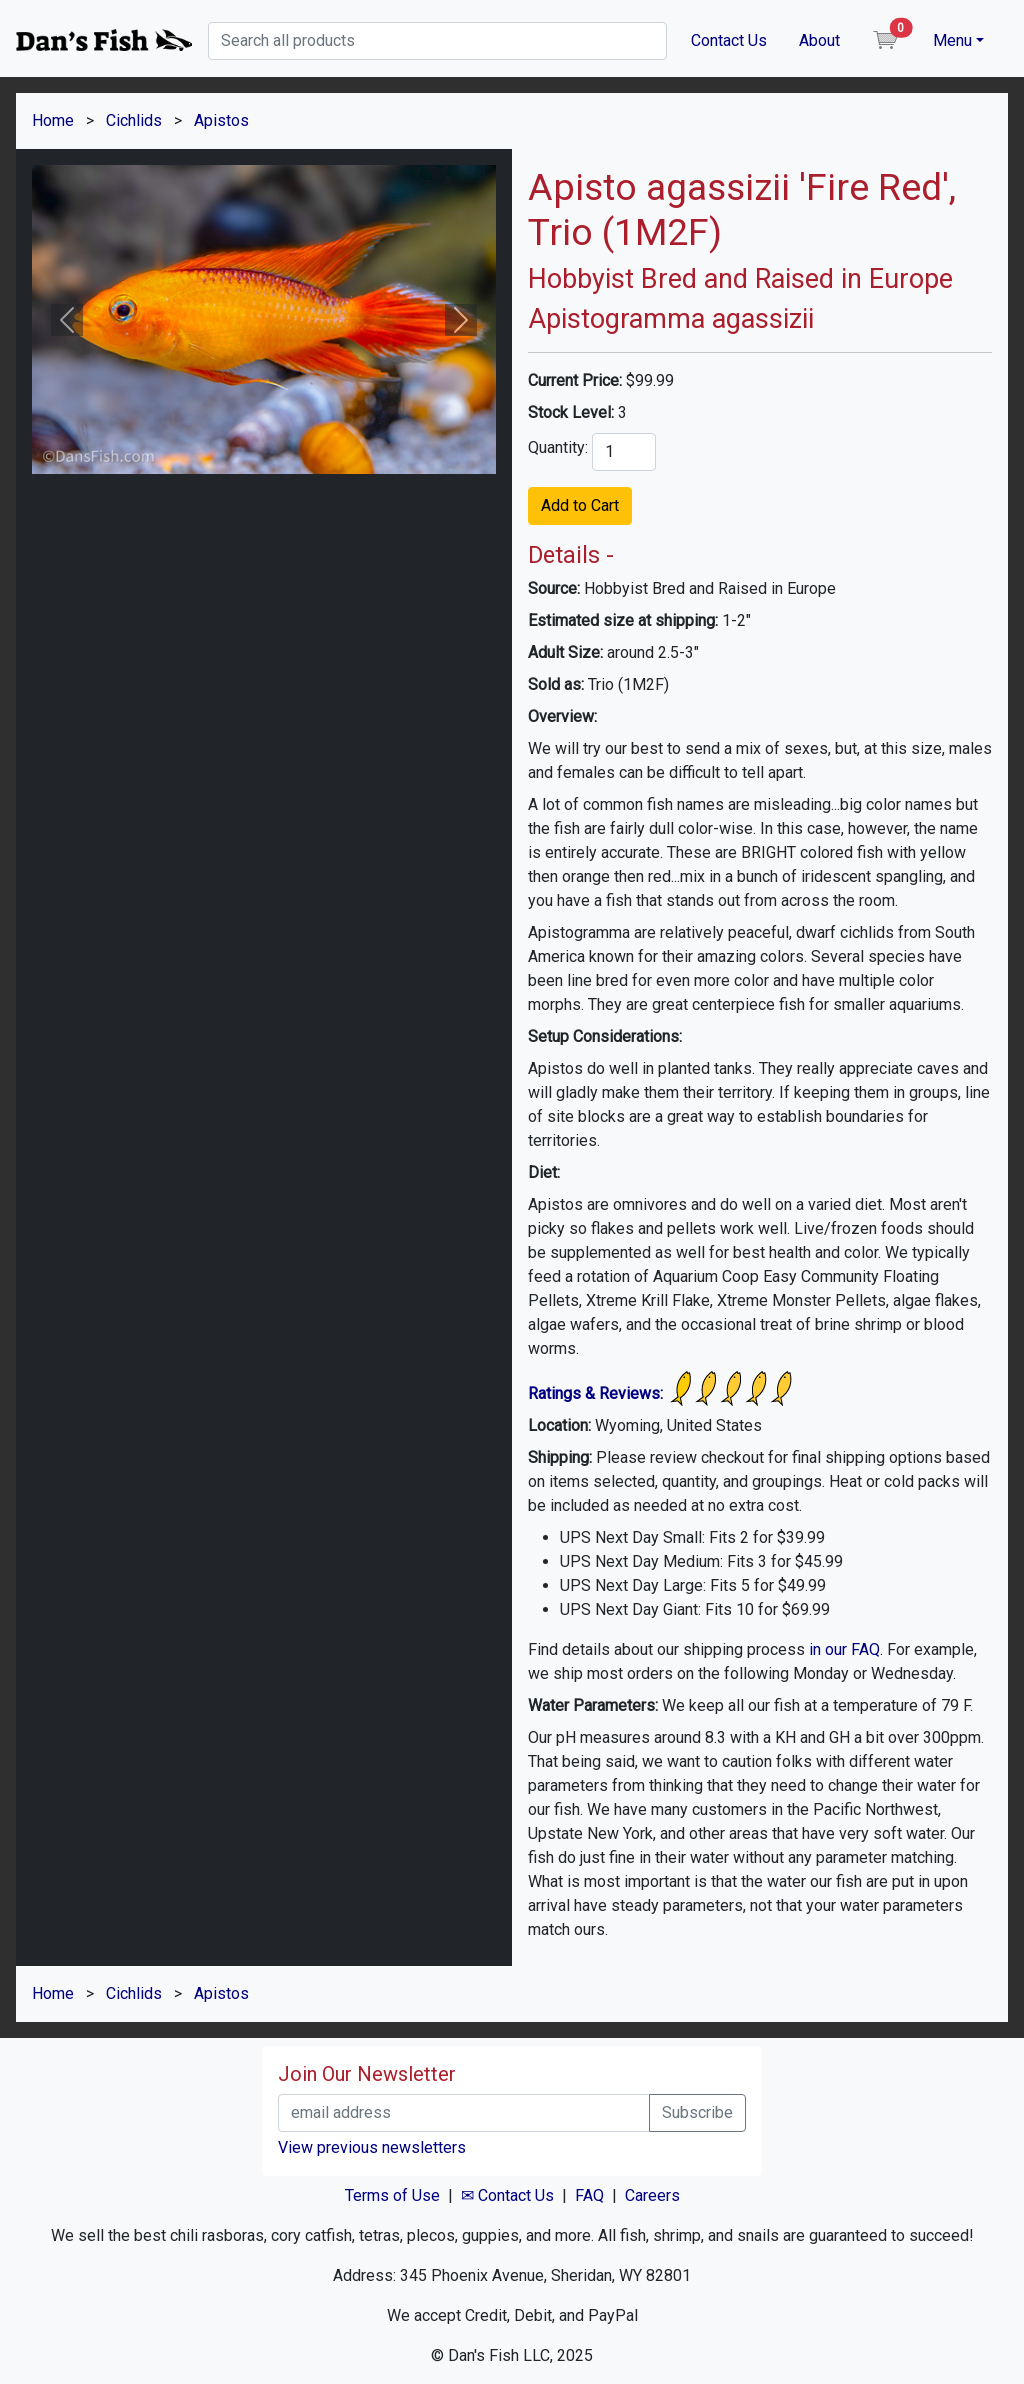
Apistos (221, 120)
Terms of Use (392, 2195)
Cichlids (134, 120)
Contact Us (729, 40)
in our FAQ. (846, 1649)
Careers (652, 2195)
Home (53, 120)
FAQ (589, 2195)
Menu (952, 40)
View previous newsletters (372, 2147)
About (819, 40)
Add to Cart (580, 505)
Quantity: (558, 447)
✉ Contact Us (507, 2195)
